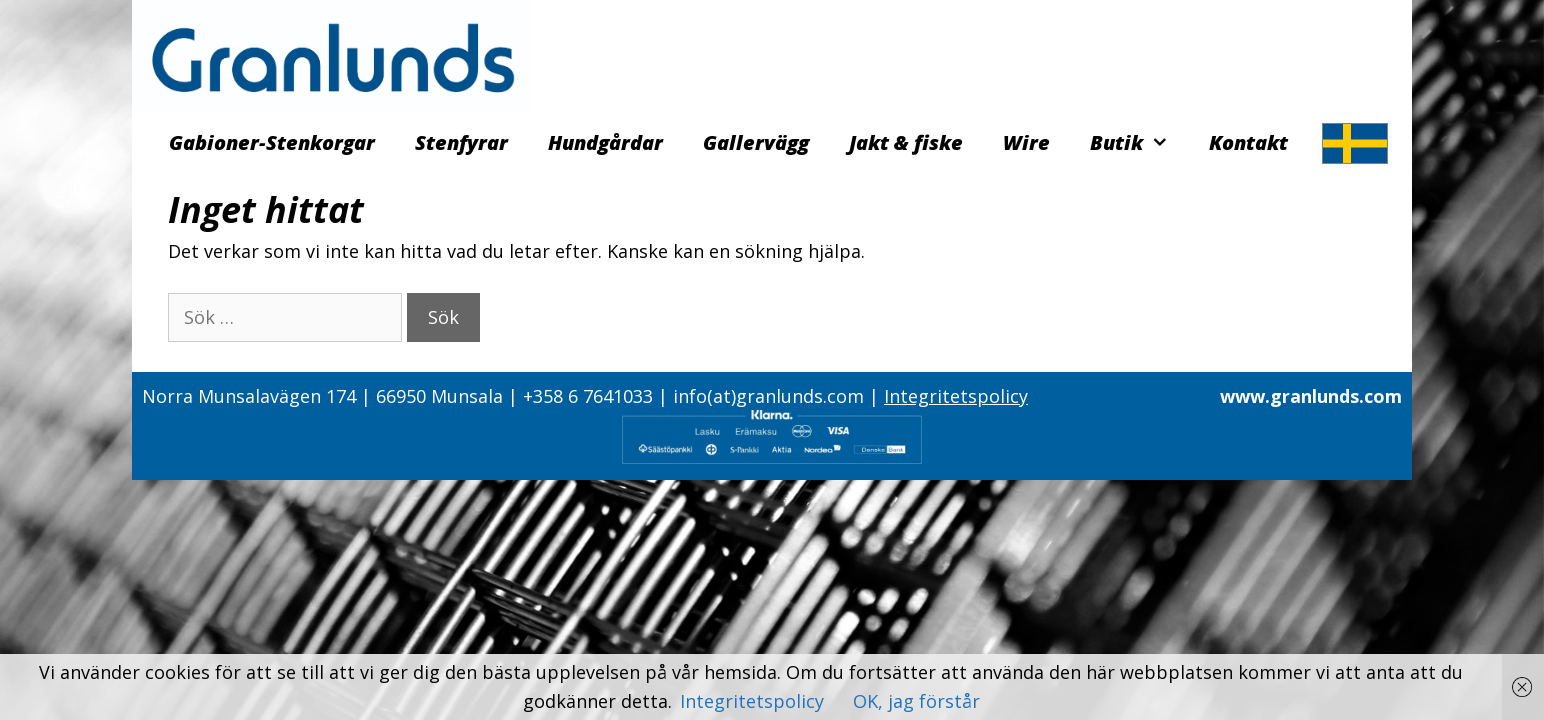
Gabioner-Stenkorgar (272, 142)
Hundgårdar (605, 142)
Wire (1026, 142)
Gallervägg (756, 142)
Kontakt (1248, 142)
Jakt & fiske (906, 142)
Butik (1139, 143)
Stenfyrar (461, 142)
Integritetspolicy (956, 396)
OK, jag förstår (916, 701)
